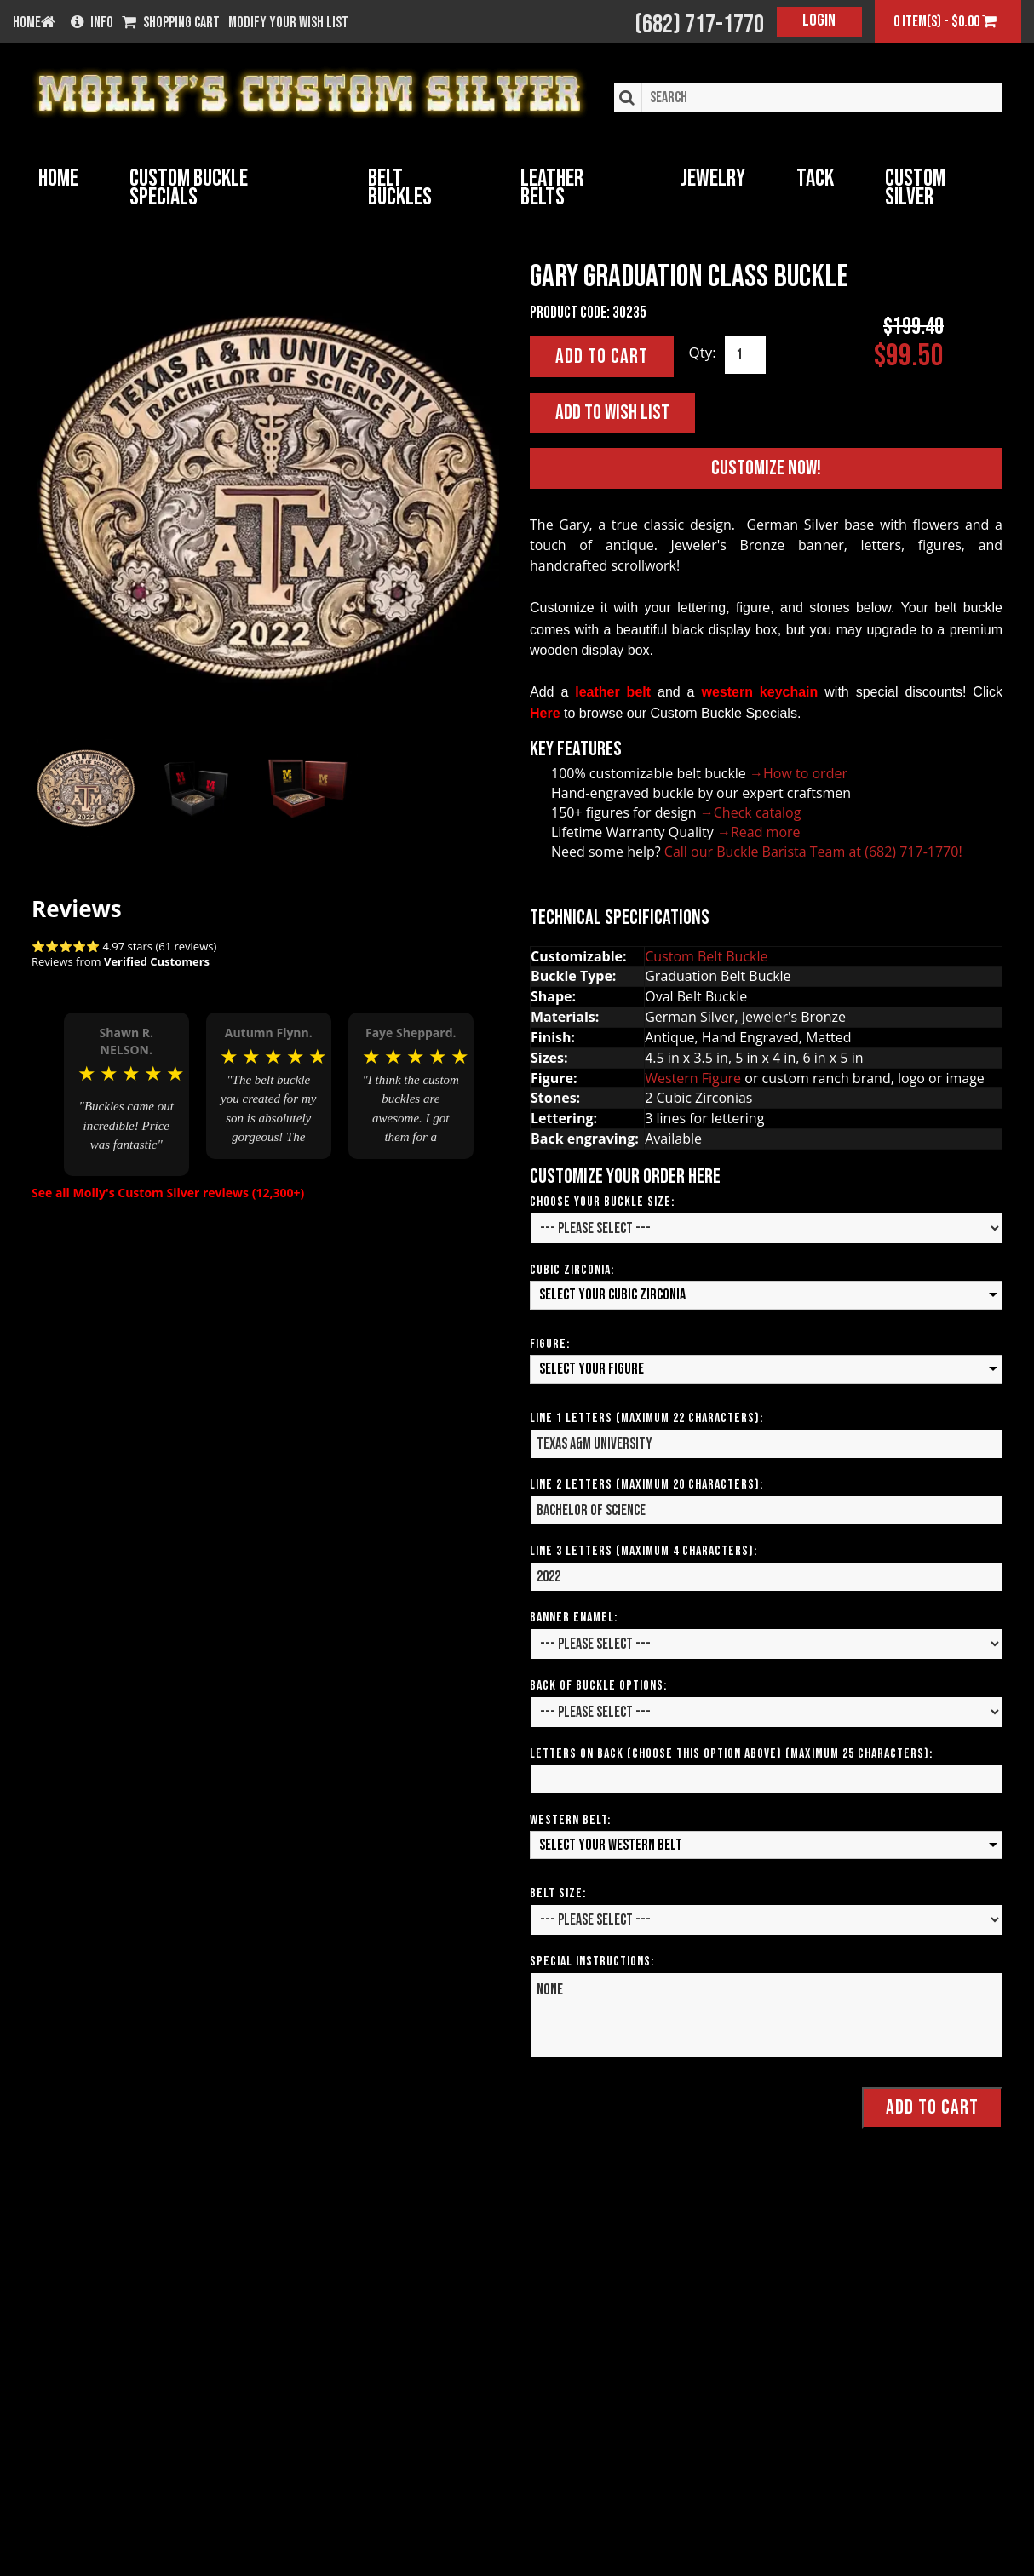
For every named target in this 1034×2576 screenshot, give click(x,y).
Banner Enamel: (574, 1617)
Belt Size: (558, 1893)
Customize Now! (766, 467)
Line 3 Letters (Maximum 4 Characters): (643, 1550)
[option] (126, 1080)
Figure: (550, 1343)
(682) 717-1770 (699, 24)
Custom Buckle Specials (188, 187)
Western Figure (693, 1077)
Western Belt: (570, 1819)
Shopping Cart (171, 23)
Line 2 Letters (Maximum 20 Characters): (646, 1484)
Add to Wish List (612, 411)
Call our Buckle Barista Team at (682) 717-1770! (813, 850)
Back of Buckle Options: (598, 1685)
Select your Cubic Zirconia (612, 1294)
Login (819, 20)
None (766, 2014)
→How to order (798, 772)
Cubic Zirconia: (572, 1269)
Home (58, 178)
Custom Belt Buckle (706, 955)
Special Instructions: (592, 1961)
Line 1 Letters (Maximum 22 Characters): (646, 1417)
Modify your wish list (288, 23)
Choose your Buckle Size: (602, 1201)
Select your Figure (591, 1368)
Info (92, 23)
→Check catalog (750, 811)
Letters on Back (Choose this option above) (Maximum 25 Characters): (731, 1753)
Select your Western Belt (610, 1844)
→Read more (759, 831)
